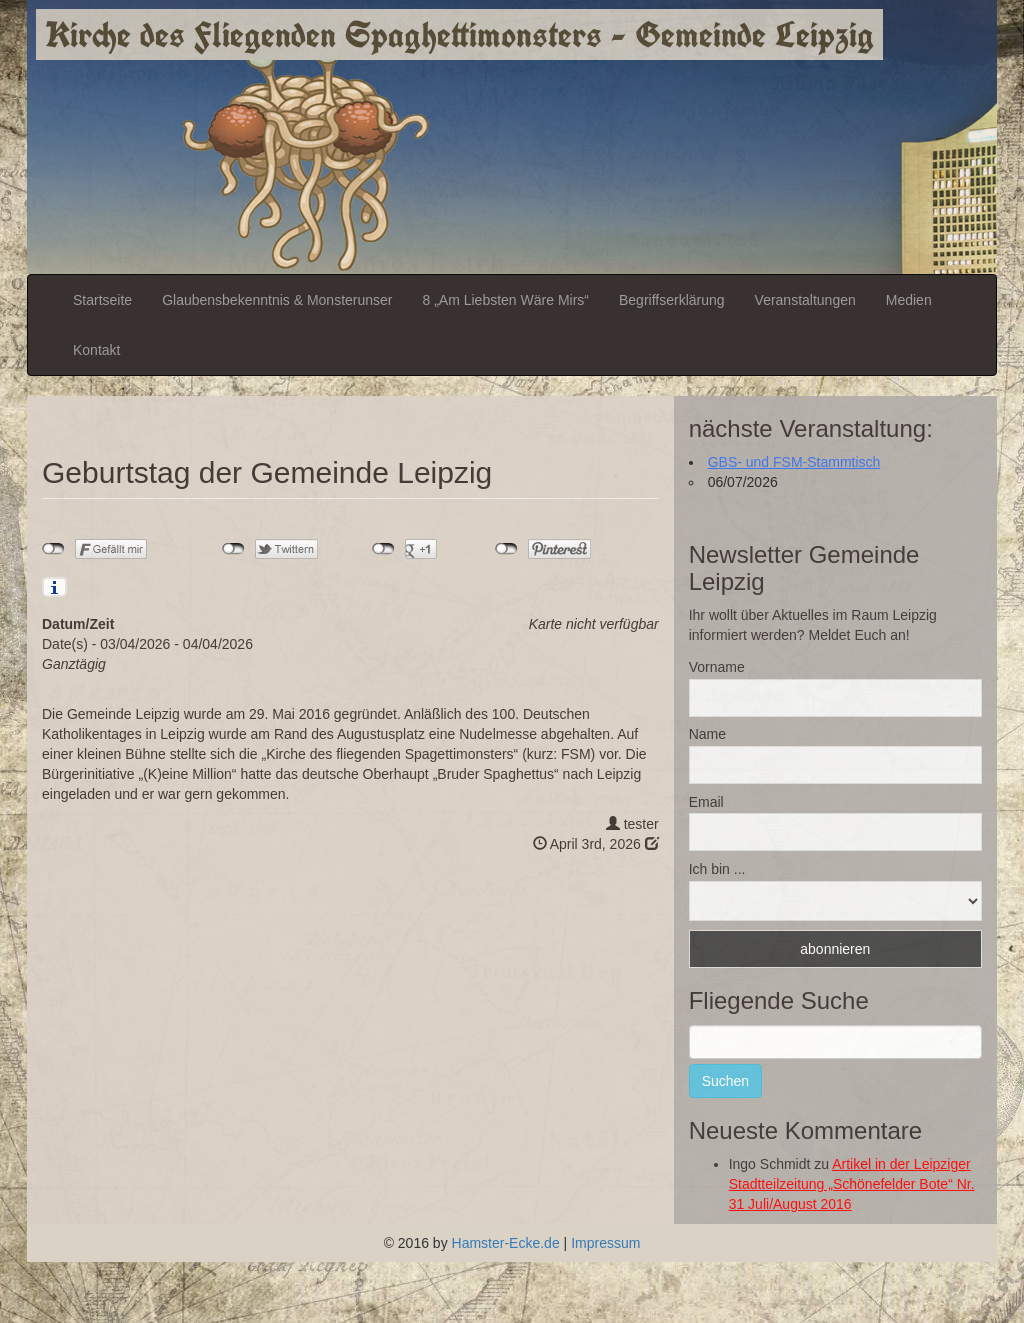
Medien (909, 300)
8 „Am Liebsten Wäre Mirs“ (506, 300)
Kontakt (96, 350)
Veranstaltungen (805, 300)
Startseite (102, 300)
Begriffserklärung (672, 300)
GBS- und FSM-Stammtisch (794, 462)
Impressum (605, 1243)
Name (707, 734)
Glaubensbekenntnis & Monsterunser (277, 300)
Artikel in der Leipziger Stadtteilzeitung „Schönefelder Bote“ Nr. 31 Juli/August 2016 (852, 1184)
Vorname (717, 667)
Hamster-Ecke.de (506, 1243)
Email (706, 802)
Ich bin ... (717, 869)
